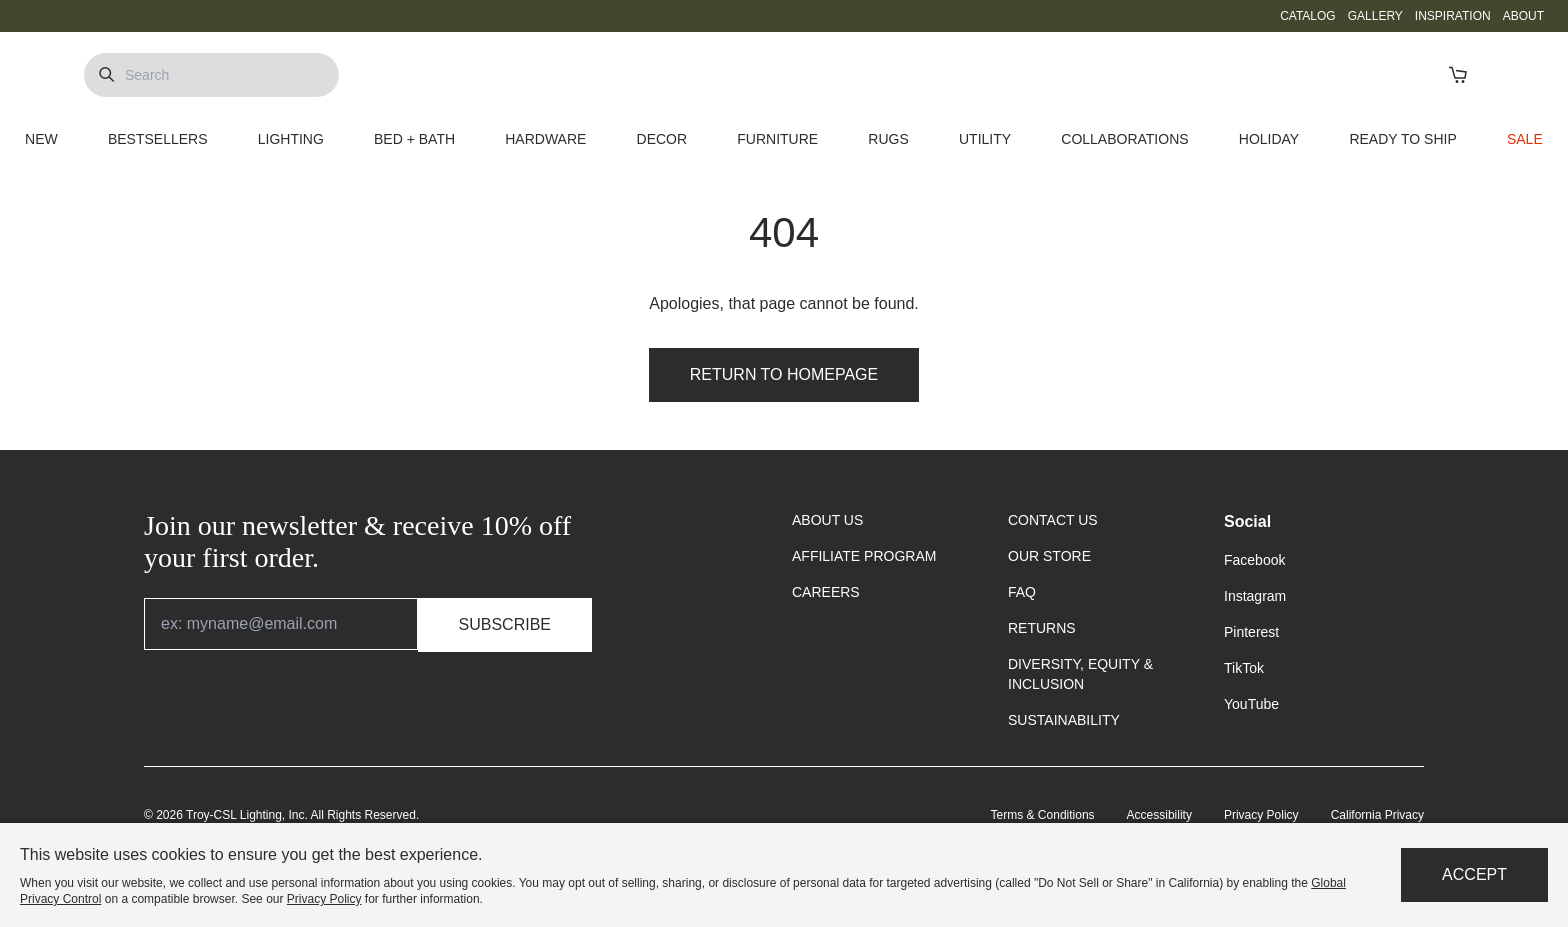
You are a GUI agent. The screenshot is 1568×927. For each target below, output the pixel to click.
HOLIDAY (1269, 139)
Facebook (1254, 560)
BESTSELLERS (158, 139)
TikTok (1244, 668)
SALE (1525, 139)
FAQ (1022, 592)
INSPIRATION (1453, 16)
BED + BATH (414, 139)
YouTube (1251, 704)
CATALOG (1308, 16)
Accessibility (1159, 815)
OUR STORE (1049, 556)
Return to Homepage (784, 374)
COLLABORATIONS (1124, 139)
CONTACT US (1053, 520)
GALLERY (1375, 16)
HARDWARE (545, 139)
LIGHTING (291, 139)
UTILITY (985, 139)
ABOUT (1523, 16)
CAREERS (826, 592)
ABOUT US (827, 520)
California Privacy (1377, 815)
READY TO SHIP (1402, 139)
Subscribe (505, 624)
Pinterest (1251, 632)
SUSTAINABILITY (1064, 720)
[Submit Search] (106, 75)
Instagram (1255, 596)
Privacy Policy (1261, 815)
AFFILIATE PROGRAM (864, 556)
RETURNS (1042, 628)
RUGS (888, 139)
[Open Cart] (1457, 74)
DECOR (662, 139)
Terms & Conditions (1043, 815)
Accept (1474, 874)
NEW (41, 139)
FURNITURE (777, 139)
